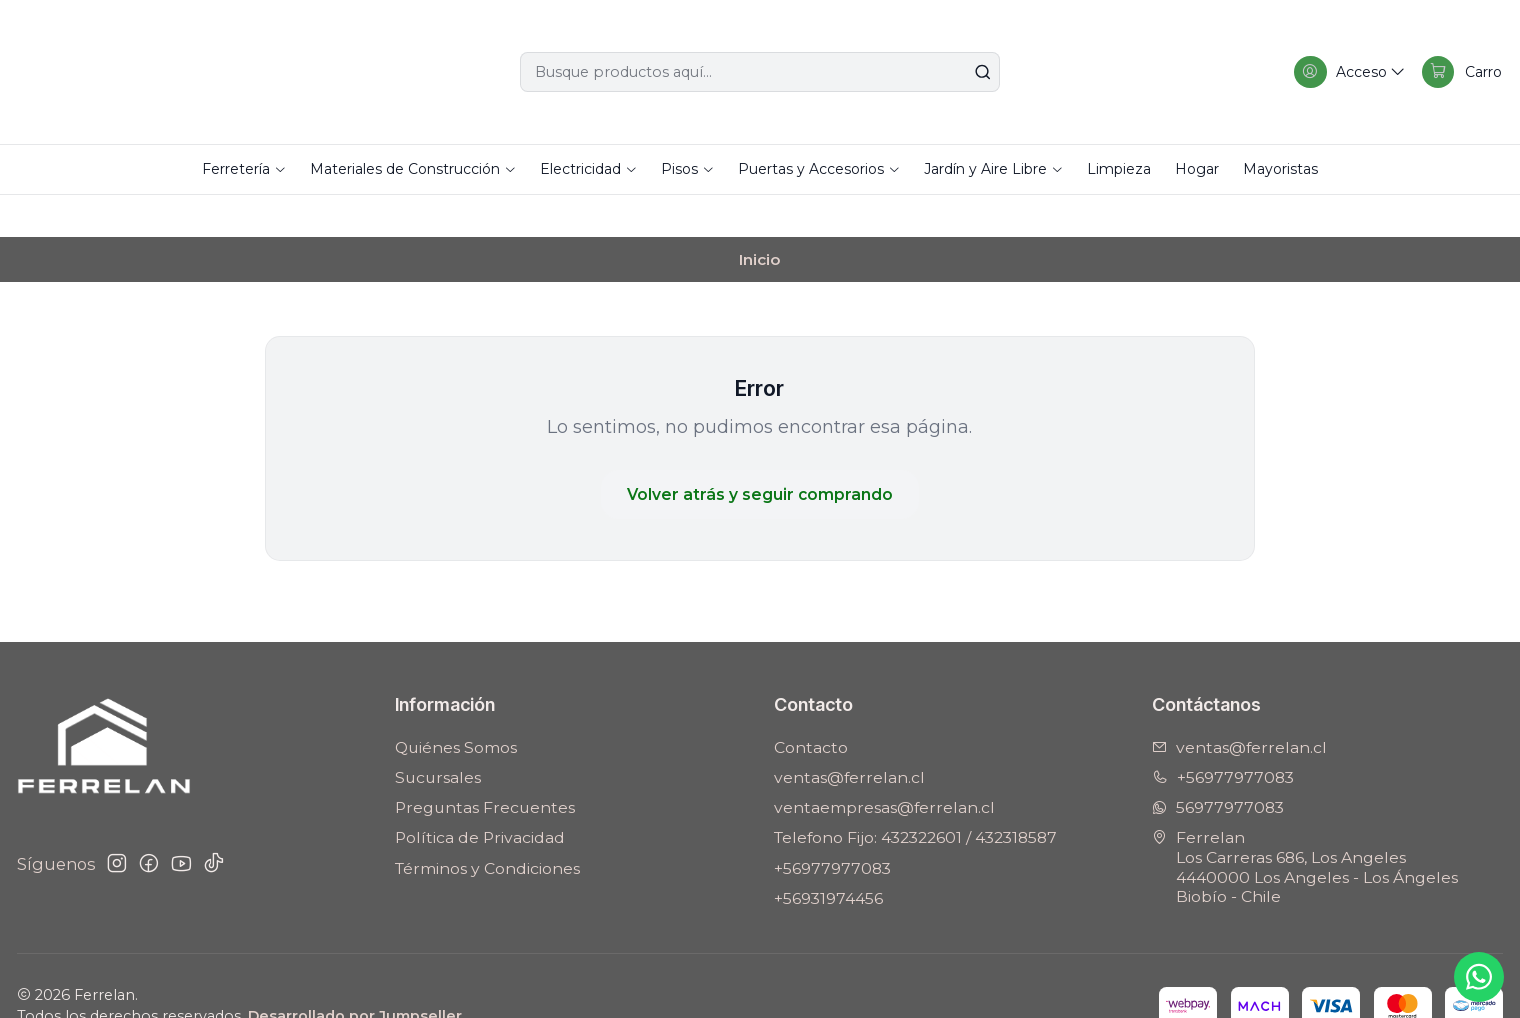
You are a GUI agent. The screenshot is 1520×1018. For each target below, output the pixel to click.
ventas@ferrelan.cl (849, 736)
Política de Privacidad (480, 796)
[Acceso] (1344, 72)
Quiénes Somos (456, 706)
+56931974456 (828, 857)
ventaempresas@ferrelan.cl (884, 766)
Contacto (811, 706)
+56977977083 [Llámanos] (1223, 736)
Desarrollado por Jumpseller (355, 975)
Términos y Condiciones (487, 827)
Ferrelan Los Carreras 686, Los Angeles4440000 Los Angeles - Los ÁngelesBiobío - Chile (1305, 826)
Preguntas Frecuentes (485, 766)
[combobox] (760, 72)
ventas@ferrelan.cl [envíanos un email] (1239, 706)
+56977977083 (832, 827)
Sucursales (438, 736)
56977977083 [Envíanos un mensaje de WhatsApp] (1218, 766)
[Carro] (1460, 72)
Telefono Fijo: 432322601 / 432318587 (915, 796)
